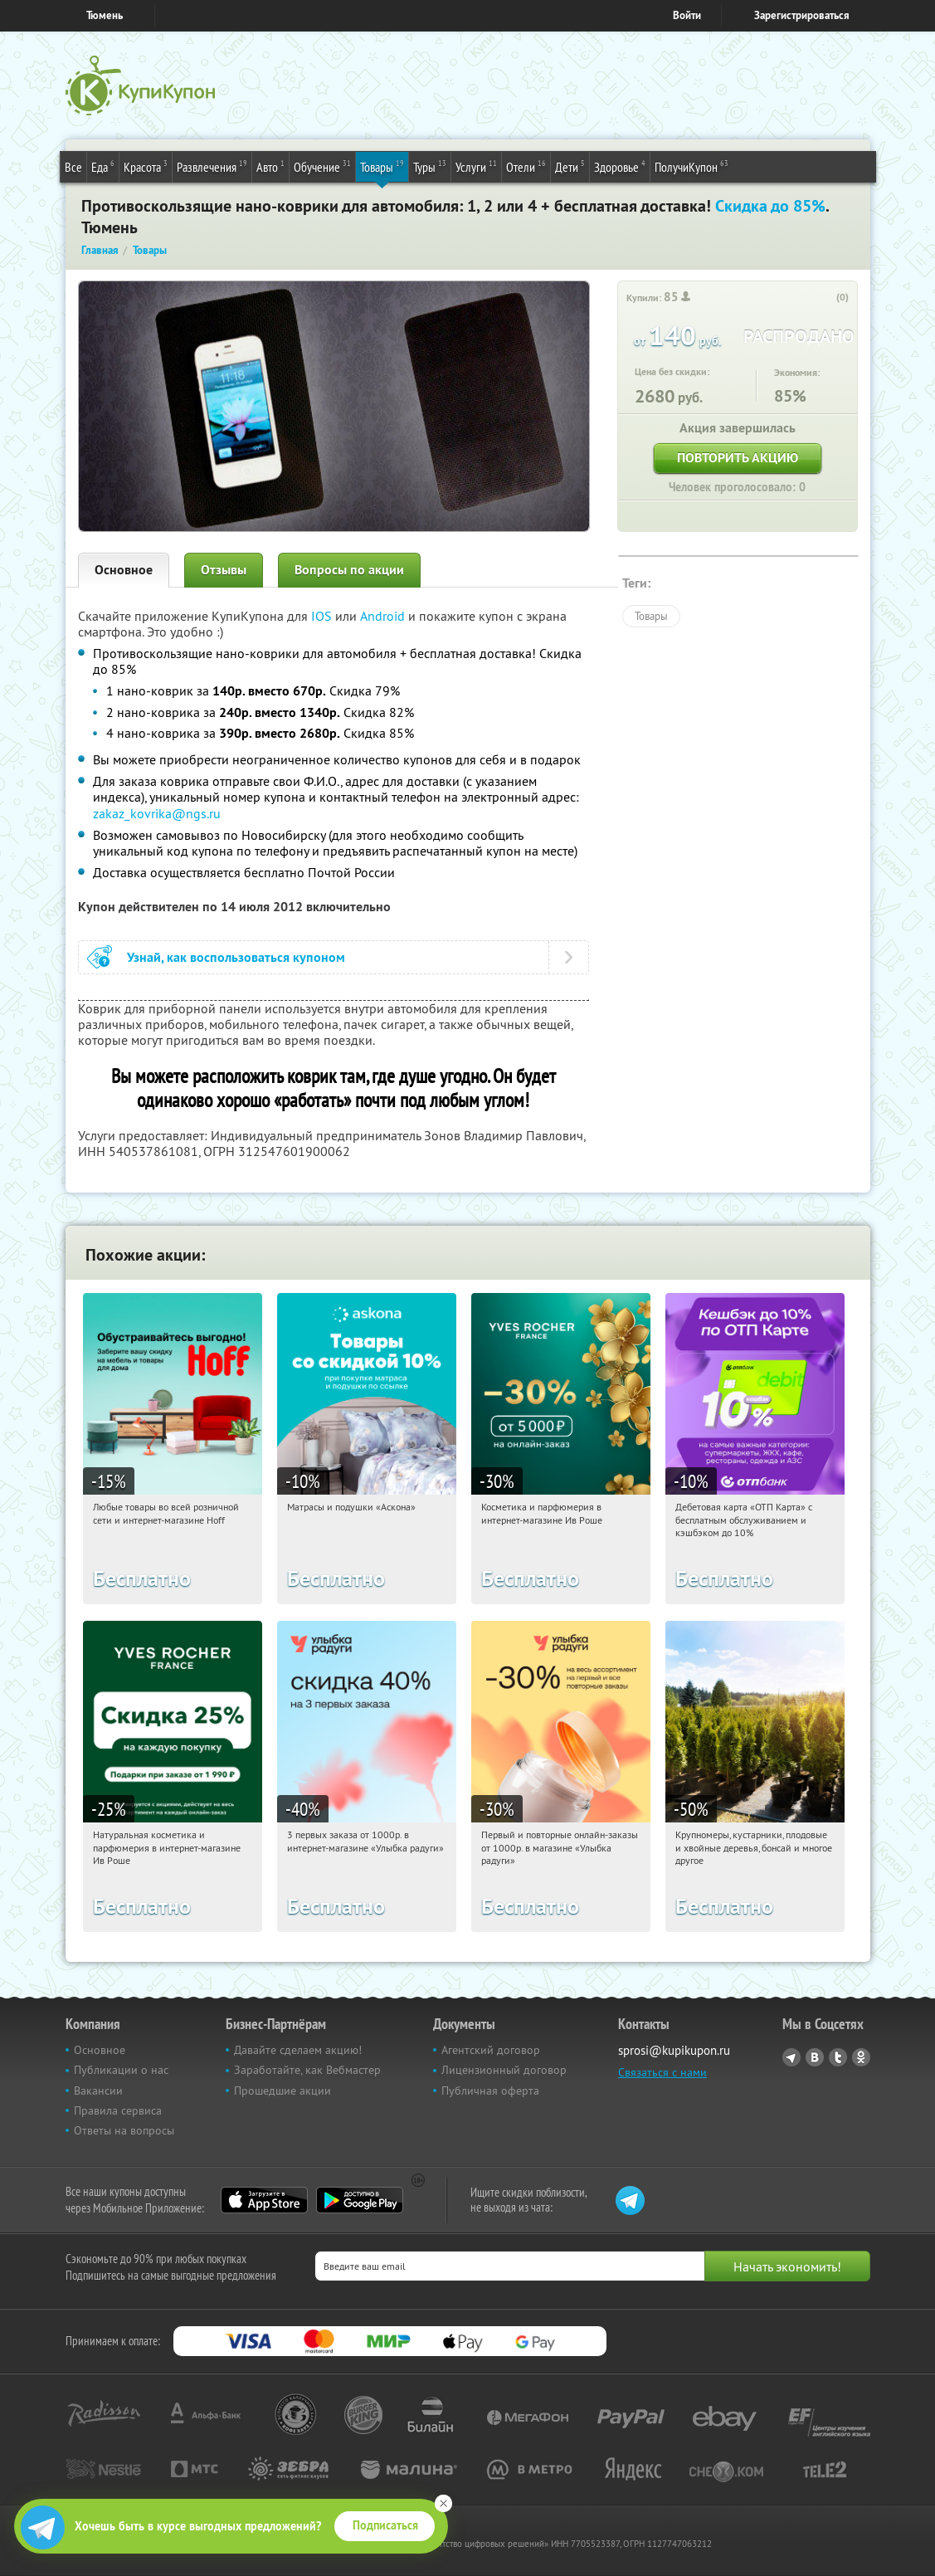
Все (73, 167)
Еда (102, 166)
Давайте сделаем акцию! (298, 2049)
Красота (146, 166)
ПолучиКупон (691, 166)
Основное (124, 569)
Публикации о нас (121, 2069)
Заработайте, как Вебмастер (307, 2069)
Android (384, 615)
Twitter (838, 2057)
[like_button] (825, 298)
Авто (270, 166)
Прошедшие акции (282, 2090)
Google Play (359, 2200)
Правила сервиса (118, 2110)
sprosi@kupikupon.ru (674, 2050)
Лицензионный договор (504, 2069)
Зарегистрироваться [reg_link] (802, 15)
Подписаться (385, 2525)
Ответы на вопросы (124, 2130)
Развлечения (212, 166)
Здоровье (619, 166)
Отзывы (223, 569)
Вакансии (98, 2090)
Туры (429, 166)
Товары (382, 166)
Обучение (322, 166)
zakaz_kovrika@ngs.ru (157, 813)
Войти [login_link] (687, 15)
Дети (570, 166)
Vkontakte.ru (815, 2057)
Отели (526, 166)
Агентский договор (490, 2049)
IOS (323, 615)
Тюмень (104, 15)
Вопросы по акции (349, 569)
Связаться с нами (662, 2072)
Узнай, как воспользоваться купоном (236, 957)
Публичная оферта (490, 2090)
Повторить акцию (737, 457)
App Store (264, 2200)
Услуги (476, 166)
